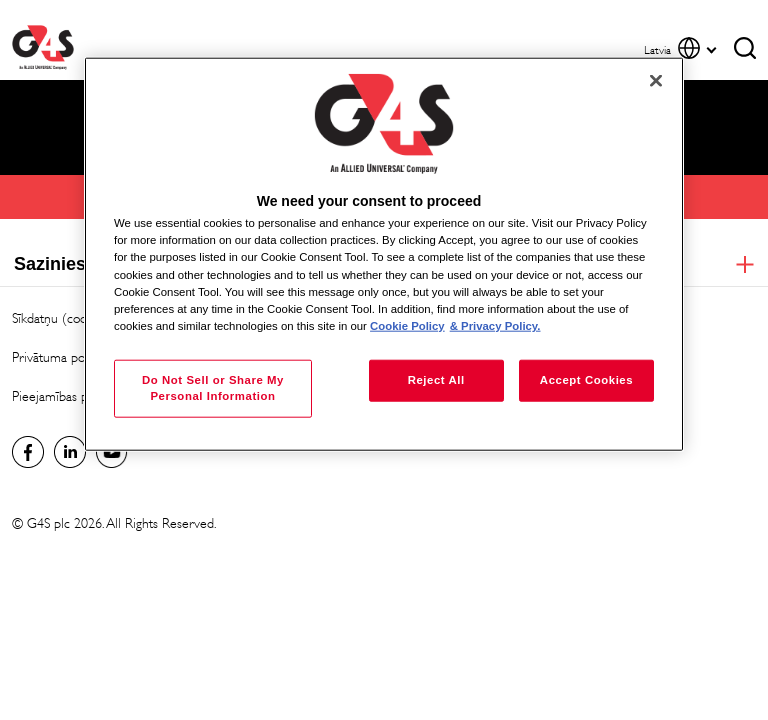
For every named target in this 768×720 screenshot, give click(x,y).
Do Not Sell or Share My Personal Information (213, 387)
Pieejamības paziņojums (77, 396)
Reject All (436, 379)
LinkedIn (70, 452)
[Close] (656, 81)
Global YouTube (112, 452)
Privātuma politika (61, 357)
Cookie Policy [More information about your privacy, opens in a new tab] (407, 325)
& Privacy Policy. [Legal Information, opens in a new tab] (495, 325)
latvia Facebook (28, 452)
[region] (384, 254)
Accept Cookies (586, 379)
